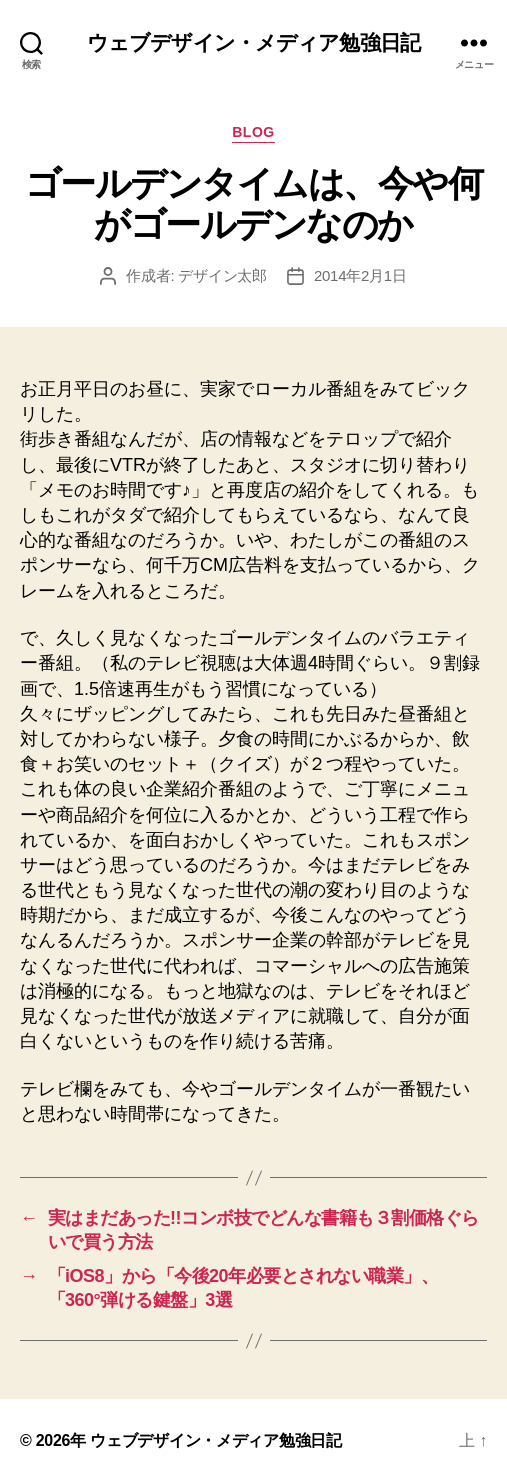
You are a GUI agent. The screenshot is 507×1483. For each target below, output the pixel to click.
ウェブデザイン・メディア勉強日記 (253, 42)
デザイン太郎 (222, 275)
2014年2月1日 (360, 275)
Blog (253, 132)
